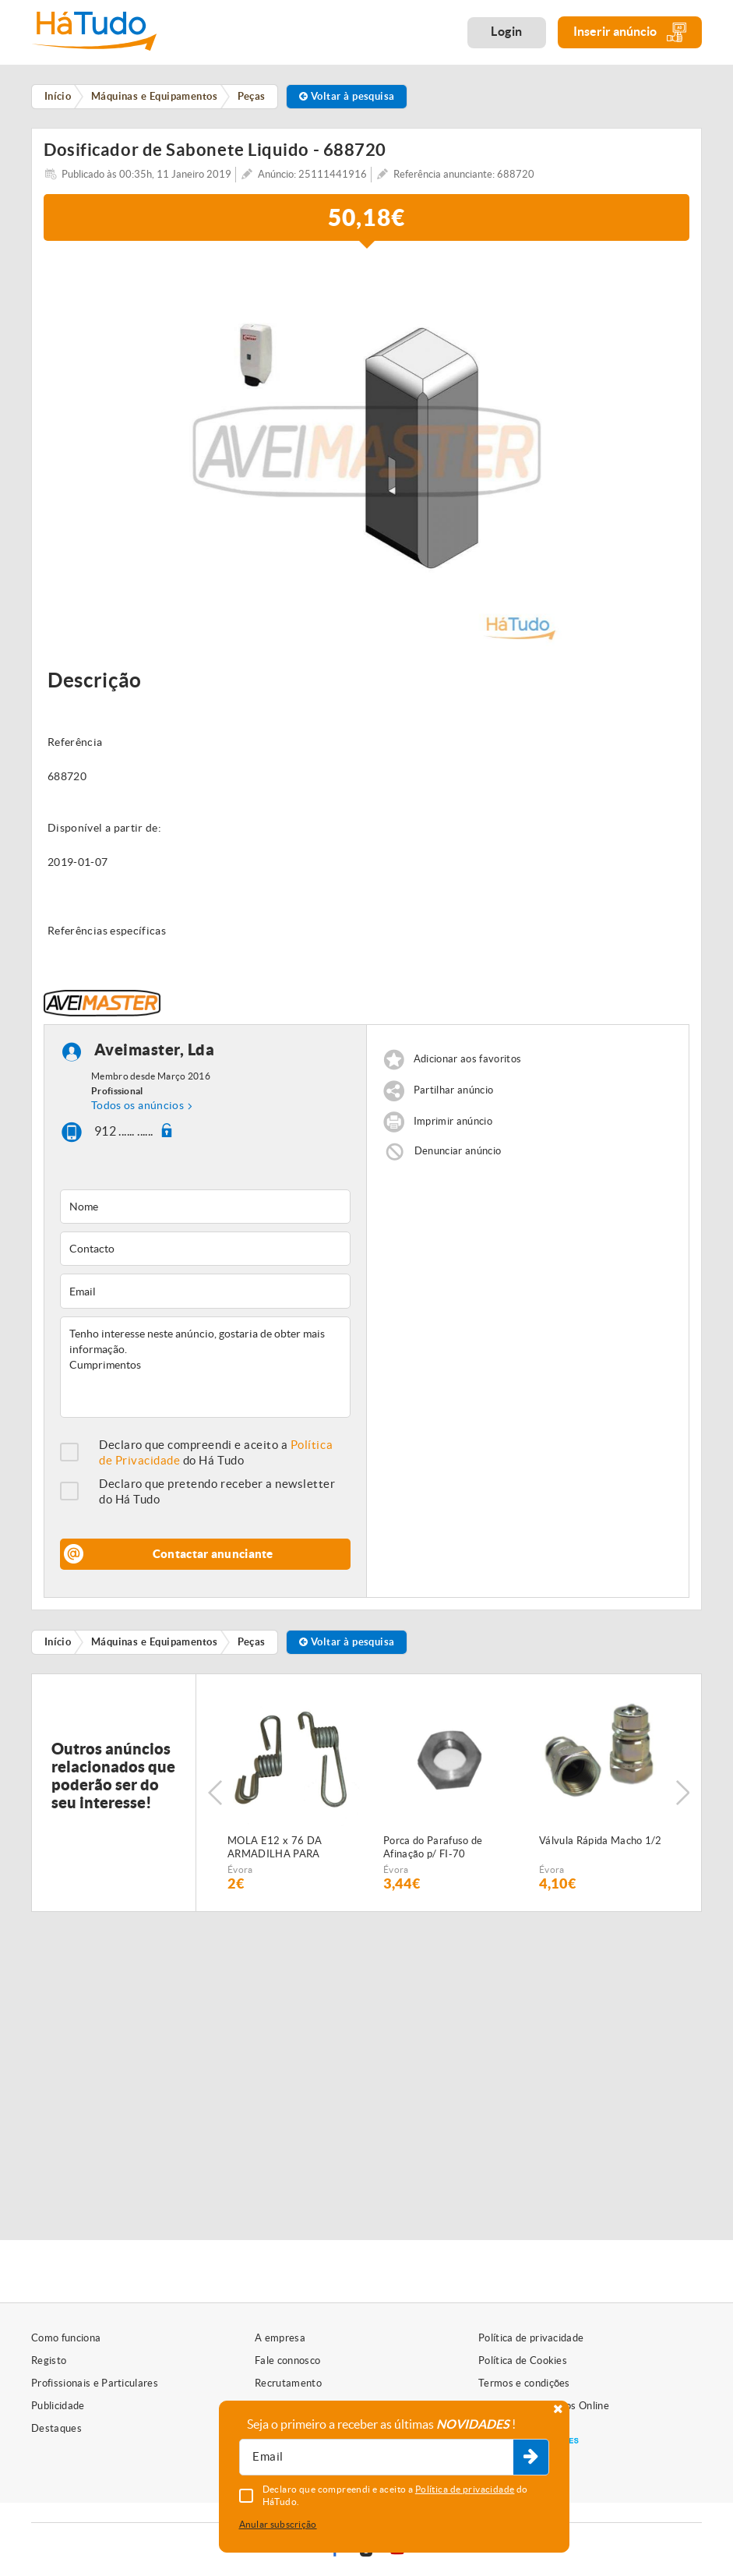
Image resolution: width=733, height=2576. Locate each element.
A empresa (280, 2338)
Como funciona (65, 2338)
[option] (366, 451)
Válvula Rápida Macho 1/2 (600, 1840)
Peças (252, 1642)
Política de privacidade (530, 2338)
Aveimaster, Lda (154, 1049)
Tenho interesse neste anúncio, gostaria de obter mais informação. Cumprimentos (205, 1367)
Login (507, 31)
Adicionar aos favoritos (467, 1059)
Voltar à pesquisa (347, 96)
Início (58, 1642)
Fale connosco (287, 2360)
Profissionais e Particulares (94, 2383)
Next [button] (682, 1792)
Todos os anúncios (137, 1105)
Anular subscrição (278, 2524)
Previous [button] (215, 1792)
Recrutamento (288, 2383)
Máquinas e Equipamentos (154, 1642)
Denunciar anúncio (458, 1151)
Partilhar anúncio (454, 1090)
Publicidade (58, 2406)
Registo (48, 2360)
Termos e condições (524, 2383)
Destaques (56, 2428)
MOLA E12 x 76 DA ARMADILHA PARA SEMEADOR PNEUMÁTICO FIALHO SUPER (292, 1848)
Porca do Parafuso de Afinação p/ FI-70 (433, 1847)
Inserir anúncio (629, 32)
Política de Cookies (522, 2360)
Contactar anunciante (213, 1553)
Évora (240, 1869)
